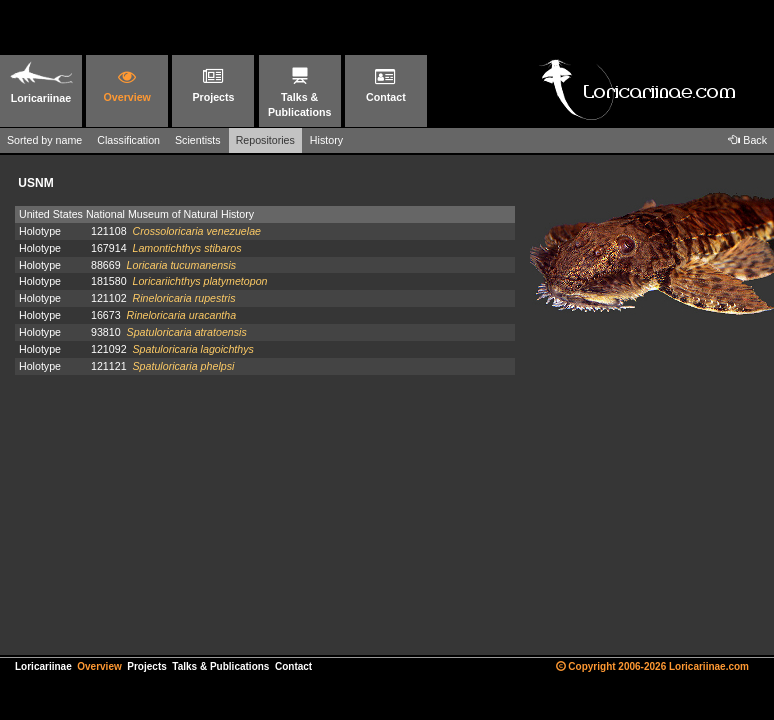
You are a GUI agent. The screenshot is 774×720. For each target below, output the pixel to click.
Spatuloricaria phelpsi (183, 366)
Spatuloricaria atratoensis (187, 332)
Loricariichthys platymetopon (199, 281)
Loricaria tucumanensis (182, 265)
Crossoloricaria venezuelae (196, 231)
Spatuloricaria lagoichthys (192, 349)
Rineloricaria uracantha (182, 315)
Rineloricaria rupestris (183, 298)
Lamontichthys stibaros (186, 248)
